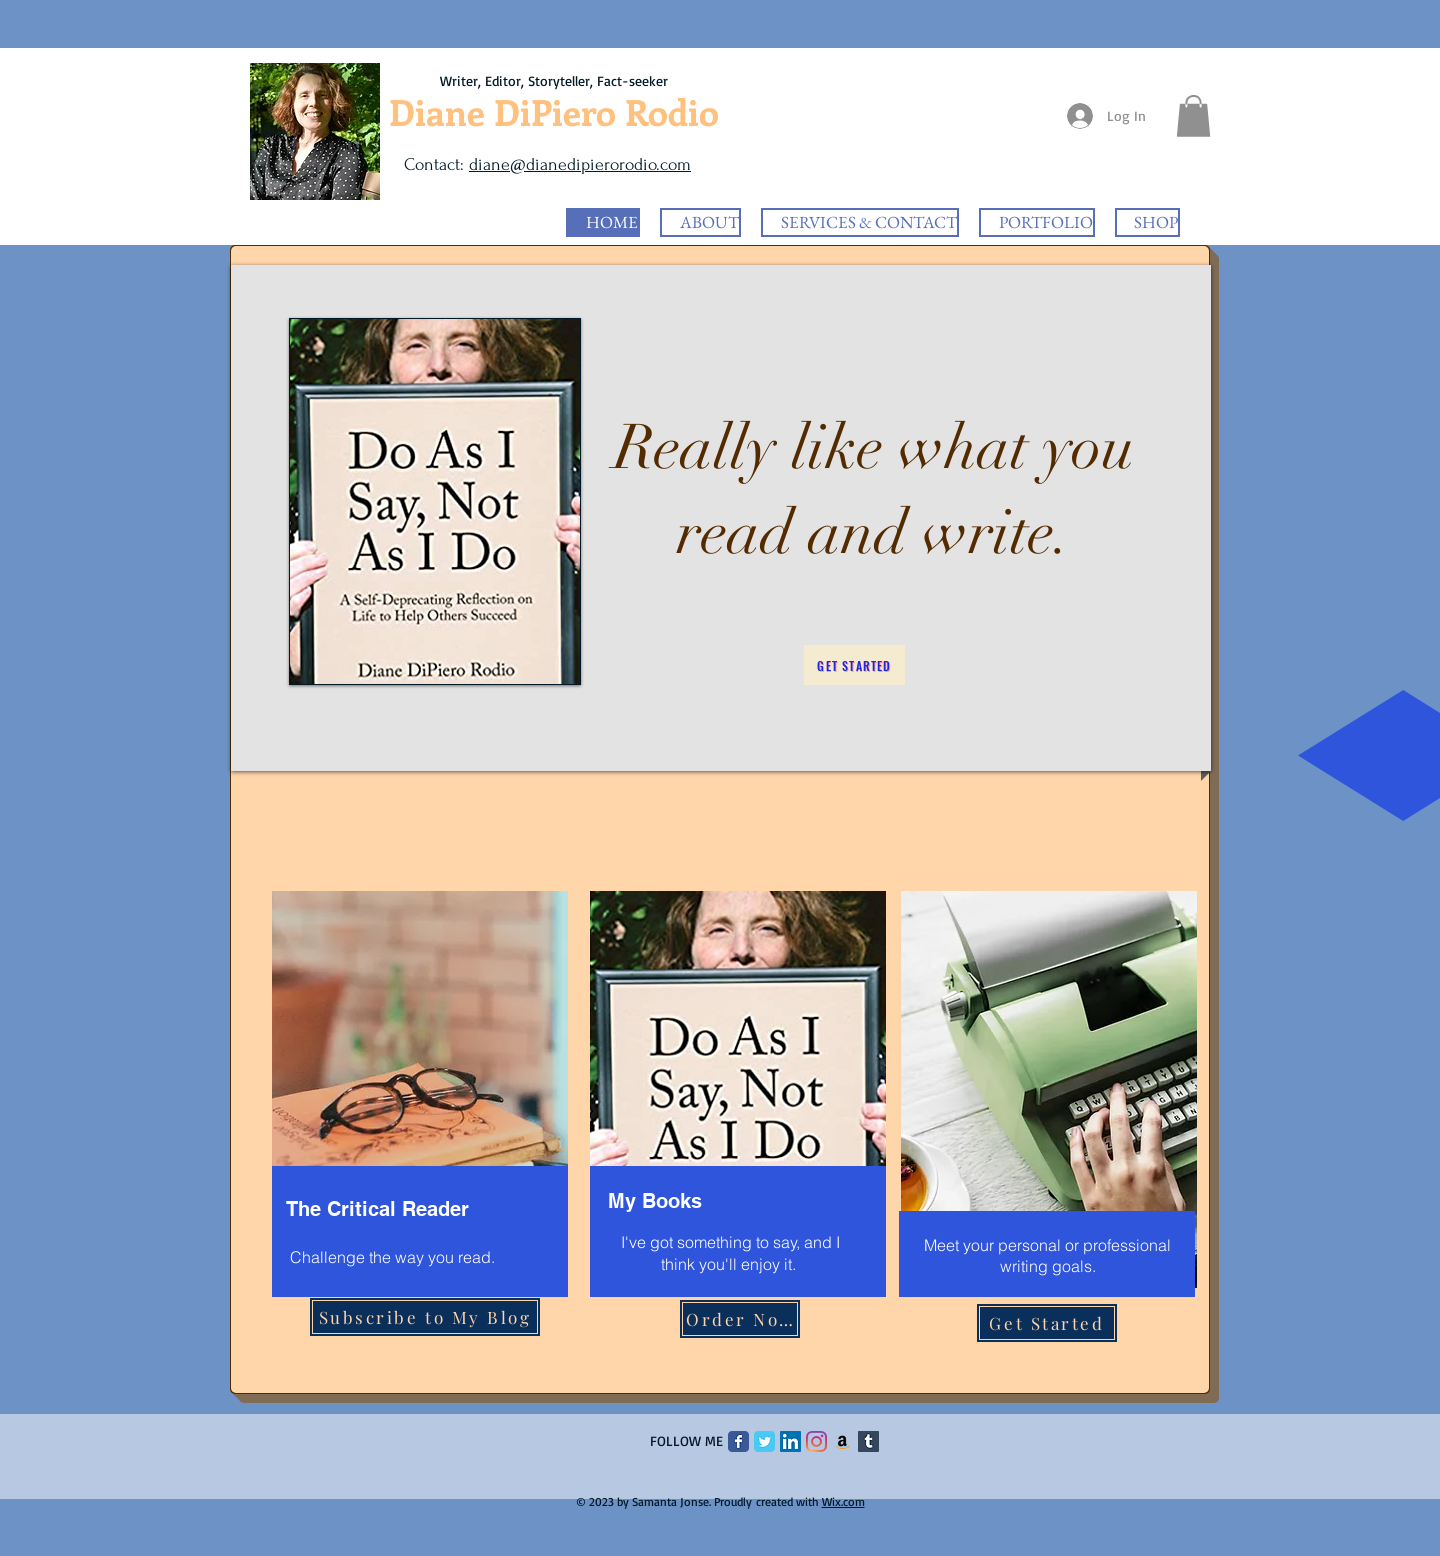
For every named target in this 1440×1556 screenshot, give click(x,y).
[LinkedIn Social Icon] (790, 1441)
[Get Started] (854, 665)
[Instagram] (816, 1441)
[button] (1193, 116)
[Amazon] (842, 1441)
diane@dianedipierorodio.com (580, 164)
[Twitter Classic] (764, 1441)
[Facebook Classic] (738, 1441)
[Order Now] (740, 1319)
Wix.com (843, 1501)
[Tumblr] (868, 1441)
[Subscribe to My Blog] (425, 1317)
